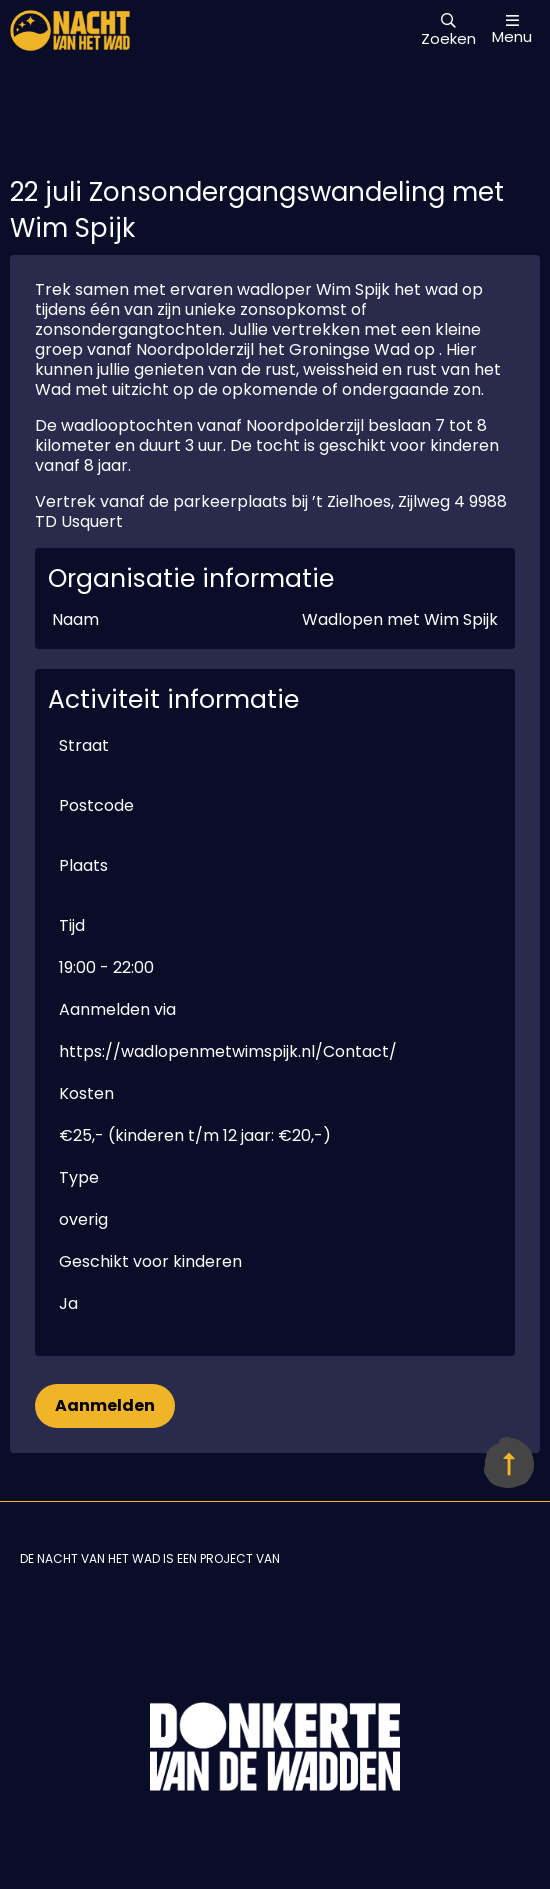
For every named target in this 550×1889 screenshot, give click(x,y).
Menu (512, 29)
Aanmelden (105, 1405)
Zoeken (448, 31)
